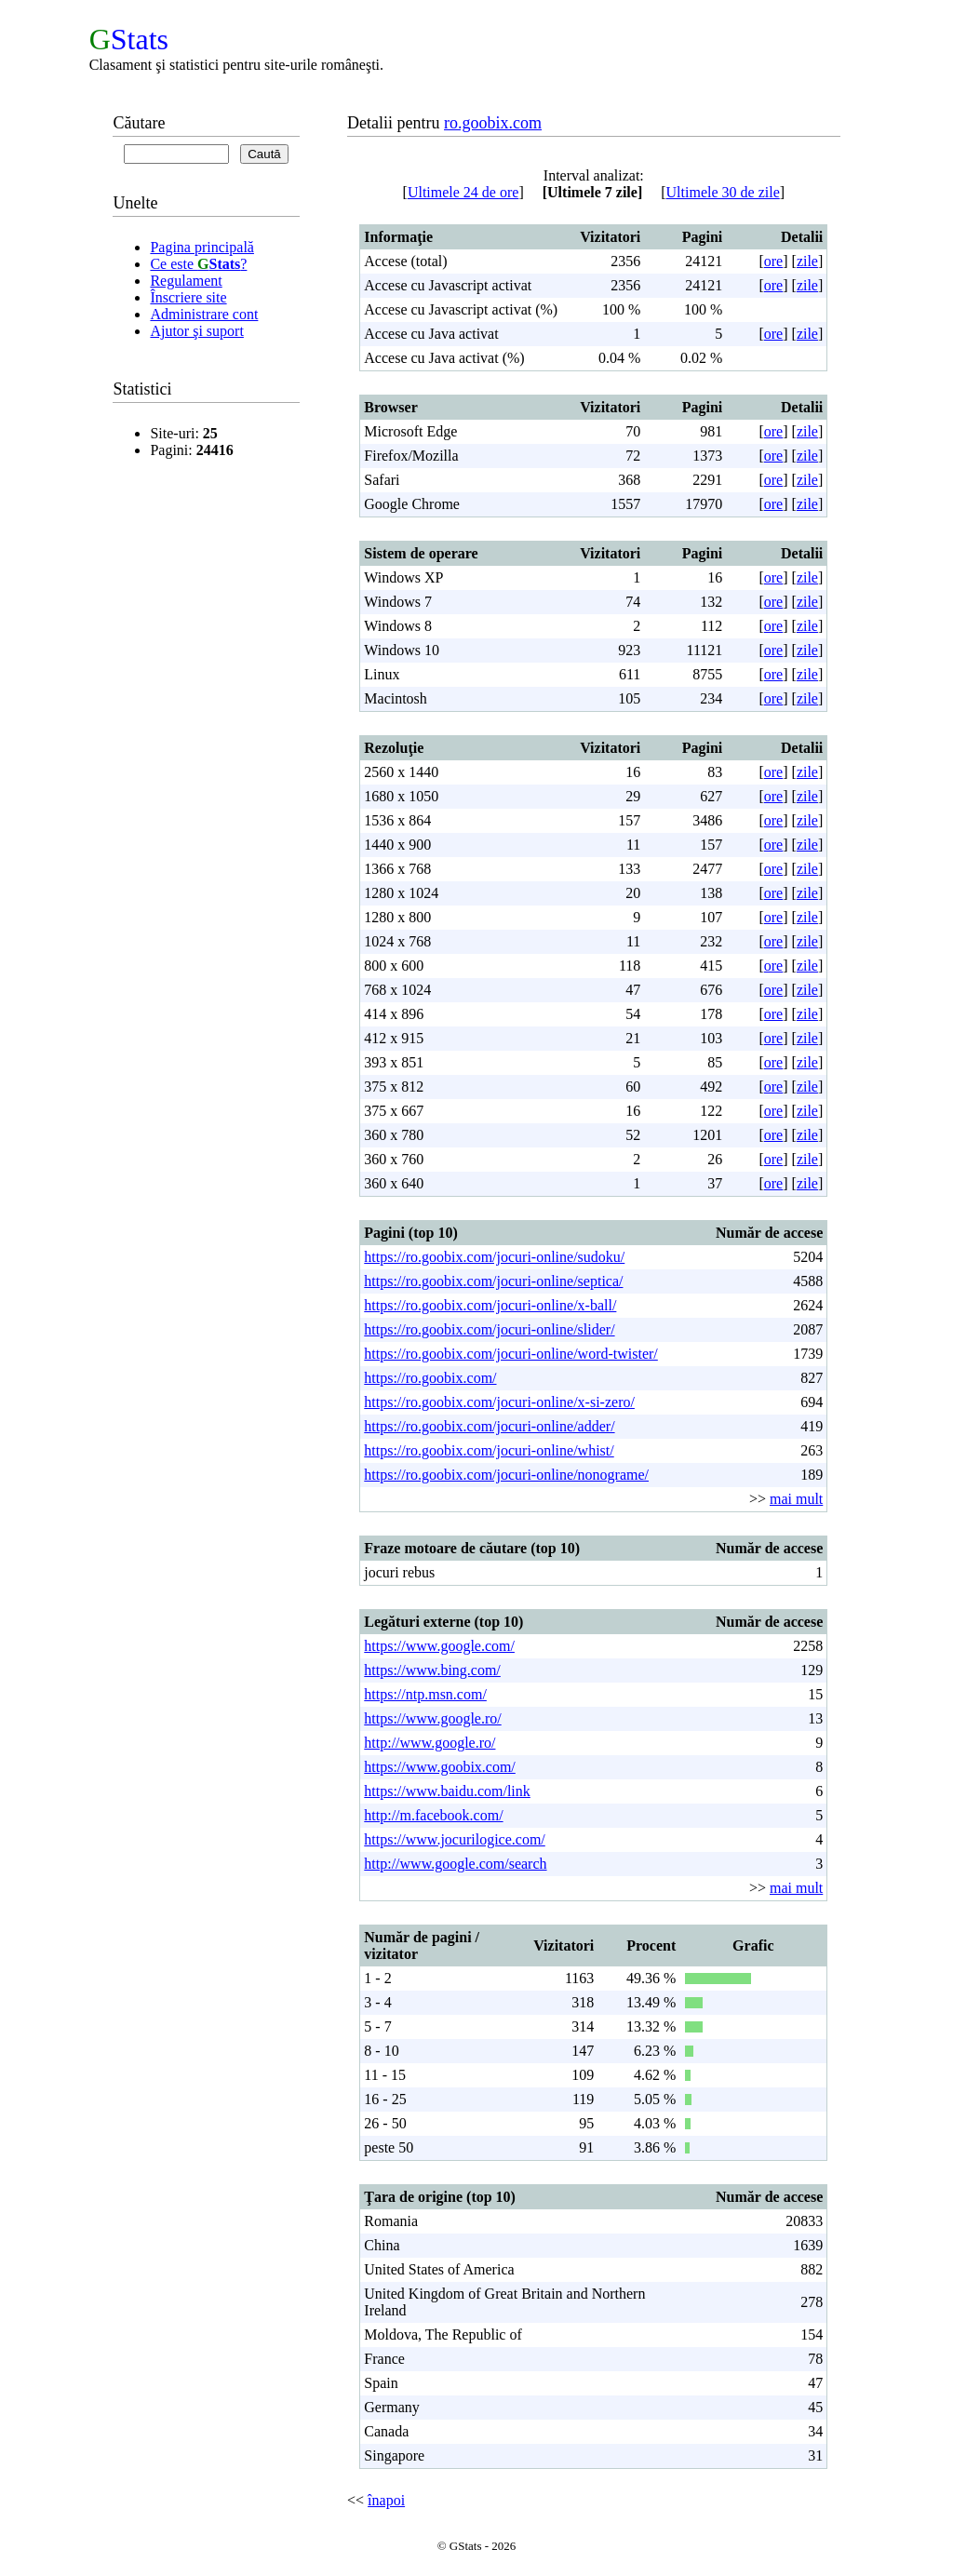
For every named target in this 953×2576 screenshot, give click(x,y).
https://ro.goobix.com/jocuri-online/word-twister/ (511, 1354)
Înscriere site (188, 297)
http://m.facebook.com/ (433, 1815)
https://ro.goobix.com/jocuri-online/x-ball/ (490, 1305)
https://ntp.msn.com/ (425, 1694)
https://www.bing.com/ (432, 1670)
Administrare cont (204, 314)
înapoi (386, 2500)
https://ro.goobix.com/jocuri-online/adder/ (489, 1426)
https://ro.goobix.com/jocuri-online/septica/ (493, 1281)
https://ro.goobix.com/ (430, 1378)
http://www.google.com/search (455, 1864)
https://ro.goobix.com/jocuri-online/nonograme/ (506, 1475)
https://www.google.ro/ (432, 1718)
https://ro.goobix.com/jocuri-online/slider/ (489, 1329)
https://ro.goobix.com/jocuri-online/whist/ (488, 1450)
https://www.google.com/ (439, 1646)
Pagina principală (202, 247)
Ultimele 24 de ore (463, 192)
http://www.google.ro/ (429, 1743)
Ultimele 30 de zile (723, 192)
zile (807, 261)
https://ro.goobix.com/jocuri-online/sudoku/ (494, 1257)
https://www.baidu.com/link (447, 1791)
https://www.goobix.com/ (440, 1767)
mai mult (796, 1499)
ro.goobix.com (493, 123)
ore (773, 261)
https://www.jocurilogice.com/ (454, 1839)
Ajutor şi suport (196, 331)
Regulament (185, 280)
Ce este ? (198, 264)
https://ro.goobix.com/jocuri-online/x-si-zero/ (499, 1402)
